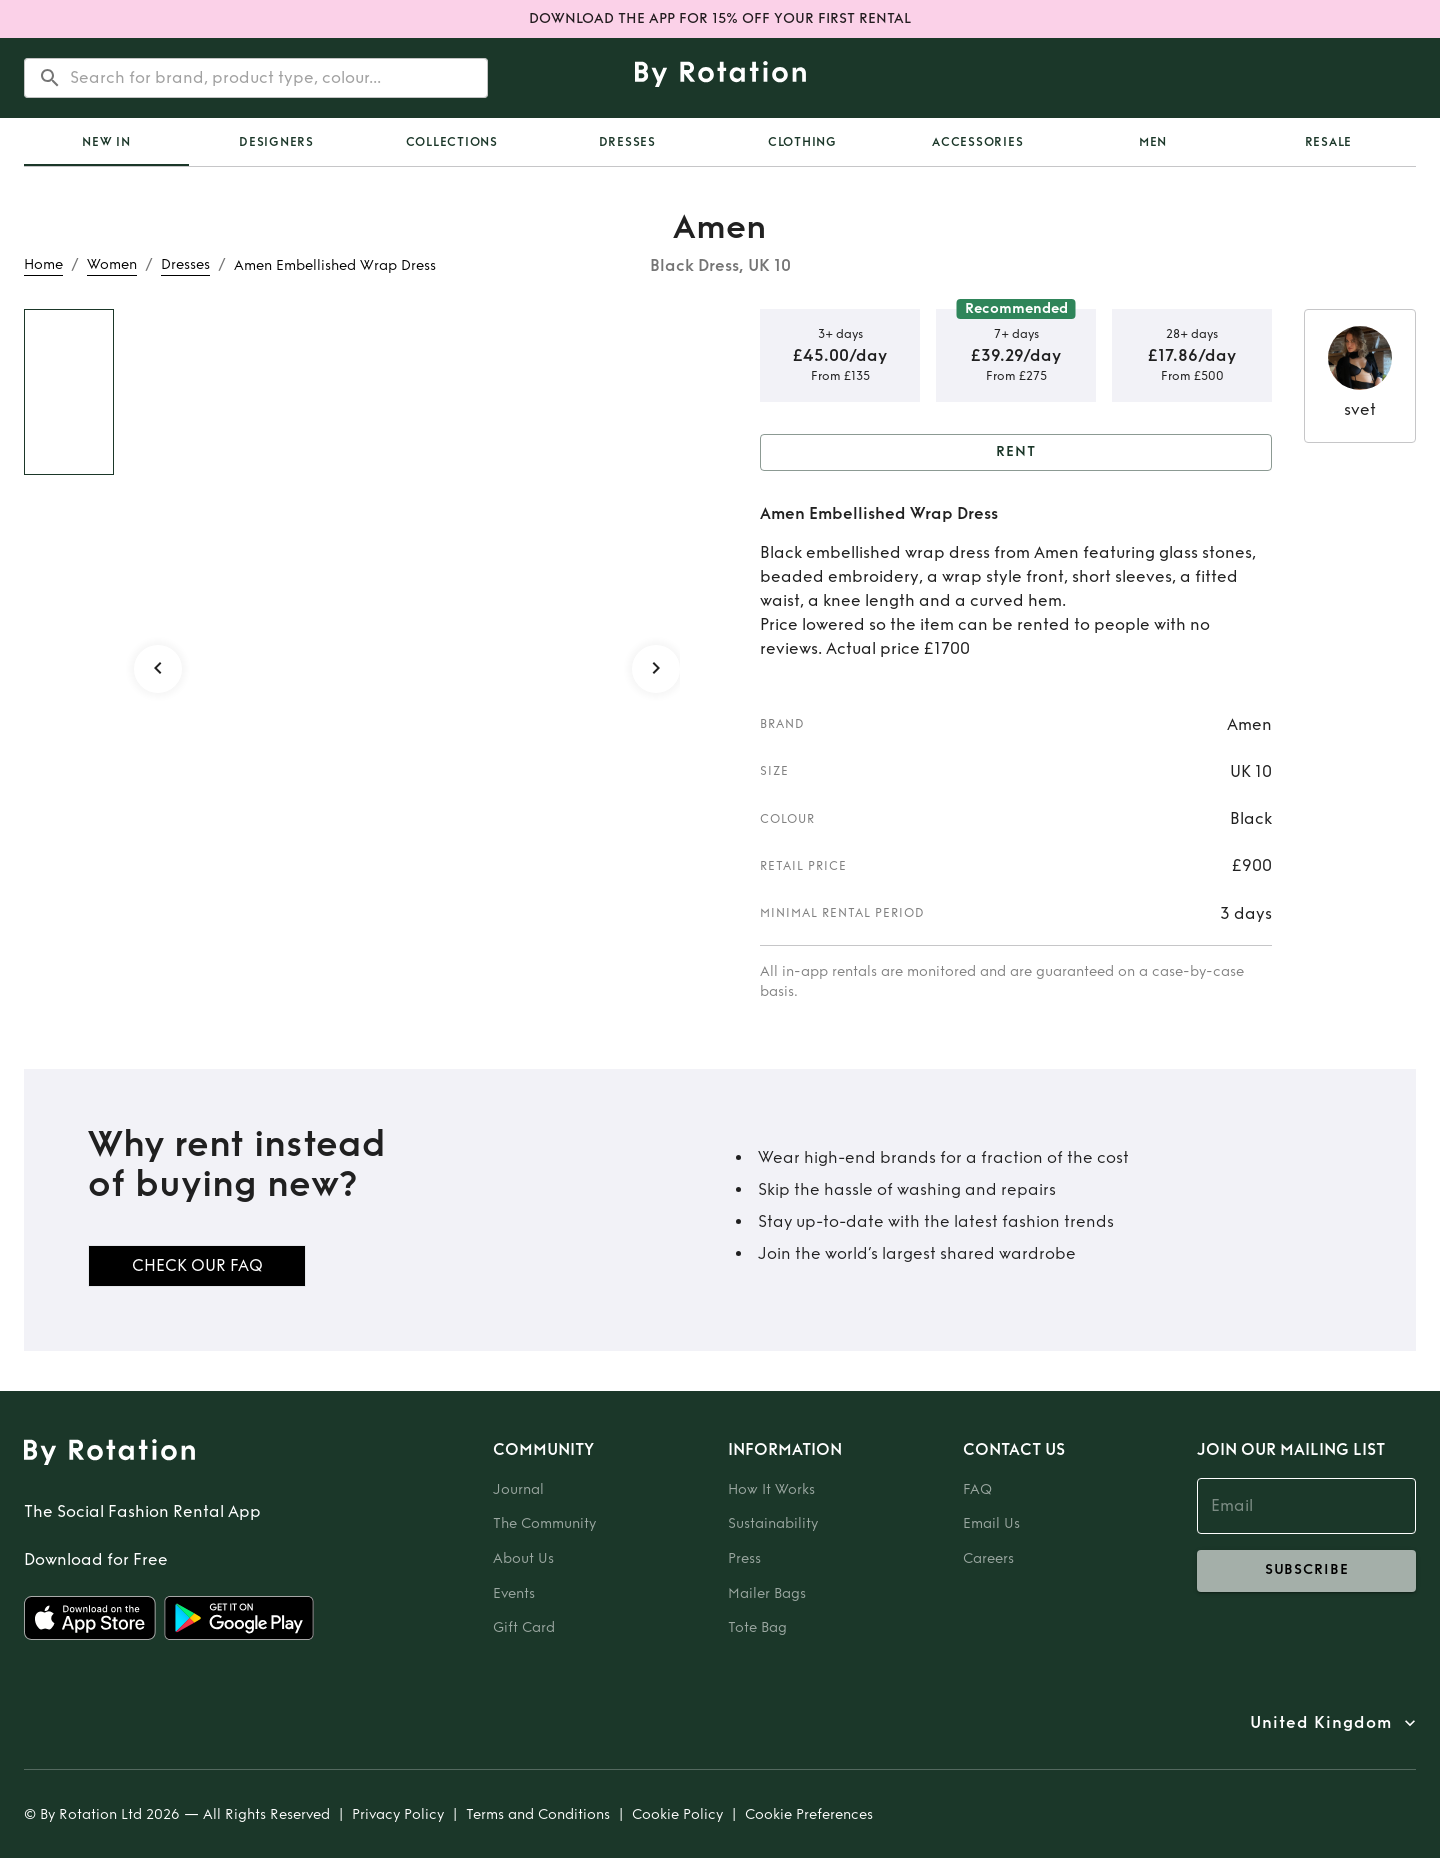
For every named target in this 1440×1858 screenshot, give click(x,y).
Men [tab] (1153, 142)
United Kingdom (1321, 1723)
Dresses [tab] (627, 142)
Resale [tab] (1329, 142)
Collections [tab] (452, 142)
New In (106, 142)
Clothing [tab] (802, 142)
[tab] (106, 142)
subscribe (1306, 1571)
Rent (1016, 452)
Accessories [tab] (977, 142)
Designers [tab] (276, 142)
